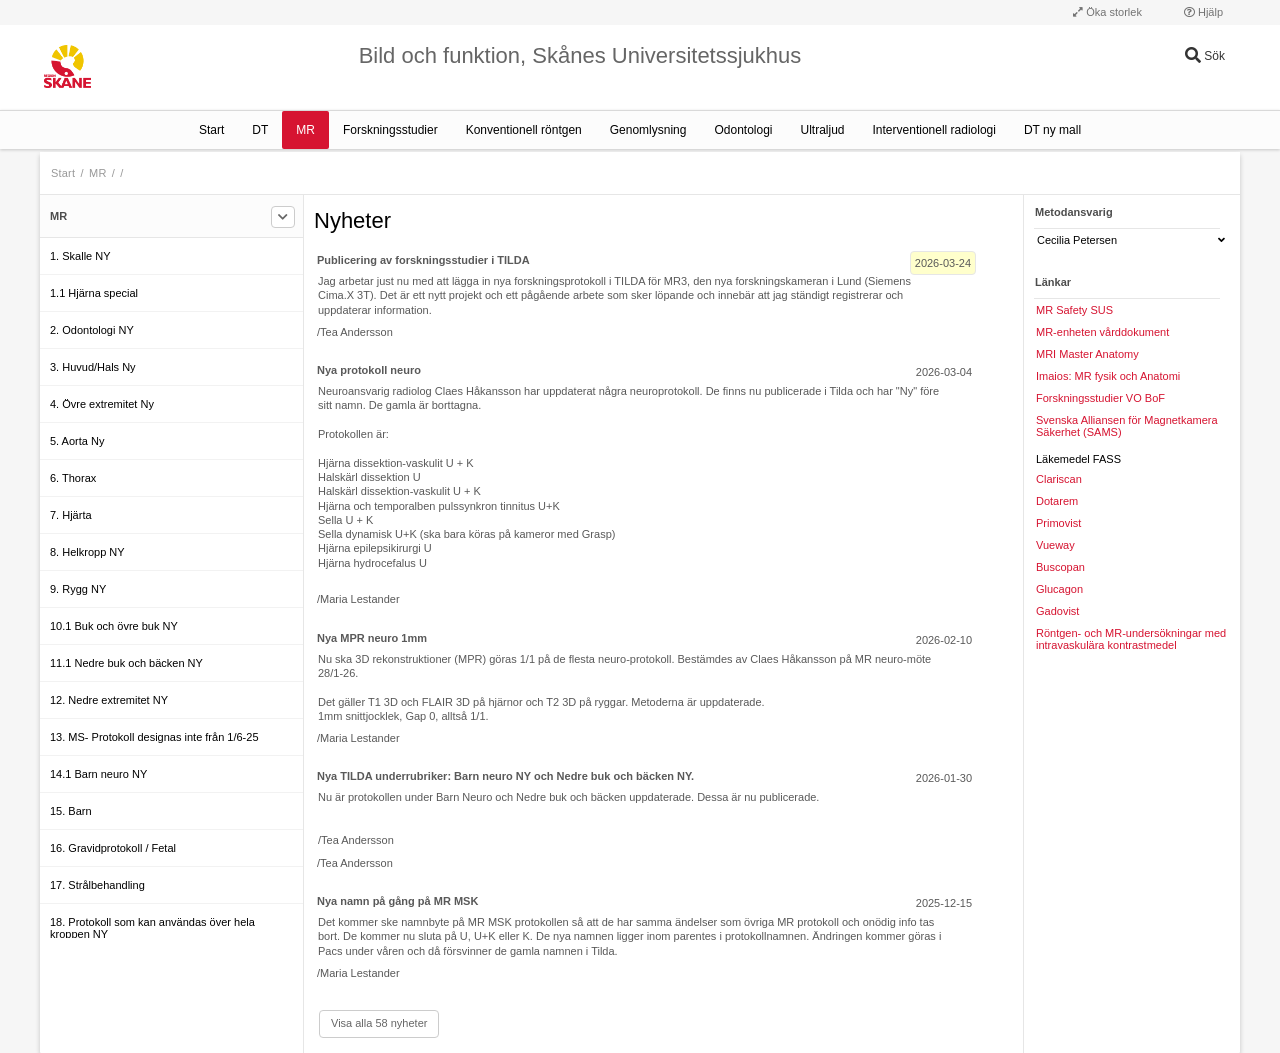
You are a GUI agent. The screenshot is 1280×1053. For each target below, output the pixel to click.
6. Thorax (73, 478)
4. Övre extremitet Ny (102, 404)
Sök (1205, 56)
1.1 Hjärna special (94, 293)
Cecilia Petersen (1131, 240)
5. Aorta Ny (77, 441)
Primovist (1058, 523)
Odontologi (743, 130)
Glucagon (1059, 589)
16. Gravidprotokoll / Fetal (113, 848)
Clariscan (1059, 479)
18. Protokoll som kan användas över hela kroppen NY (152, 928)
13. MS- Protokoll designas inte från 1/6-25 (154, 737)
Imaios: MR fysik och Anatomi (1108, 376)
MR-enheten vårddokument (1102, 332)
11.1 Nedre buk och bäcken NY (126, 663)
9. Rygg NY (78, 589)
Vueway (1055, 545)
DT (260, 130)
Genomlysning (648, 130)
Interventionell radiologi (934, 130)
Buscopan (1060, 567)
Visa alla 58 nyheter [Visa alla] (379, 1023)
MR (305, 130)
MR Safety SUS (1074, 310)
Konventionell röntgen (524, 130)
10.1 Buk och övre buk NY (114, 626)
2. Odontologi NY (92, 330)
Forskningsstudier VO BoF (1100, 398)
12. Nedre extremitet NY (109, 700)
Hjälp (1203, 12)
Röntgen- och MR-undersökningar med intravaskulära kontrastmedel (1131, 639)
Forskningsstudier (390, 130)
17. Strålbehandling (97, 885)
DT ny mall (1052, 130)
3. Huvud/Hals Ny (93, 367)
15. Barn (71, 811)
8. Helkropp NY (87, 552)
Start (211, 130)
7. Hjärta (71, 515)
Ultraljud (823, 130)
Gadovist (1057, 611)
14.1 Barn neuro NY (98, 774)
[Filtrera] (283, 217)
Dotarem (1057, 501)
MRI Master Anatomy (1087, 354)
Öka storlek (1107, 12)
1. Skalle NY (80, 256)
